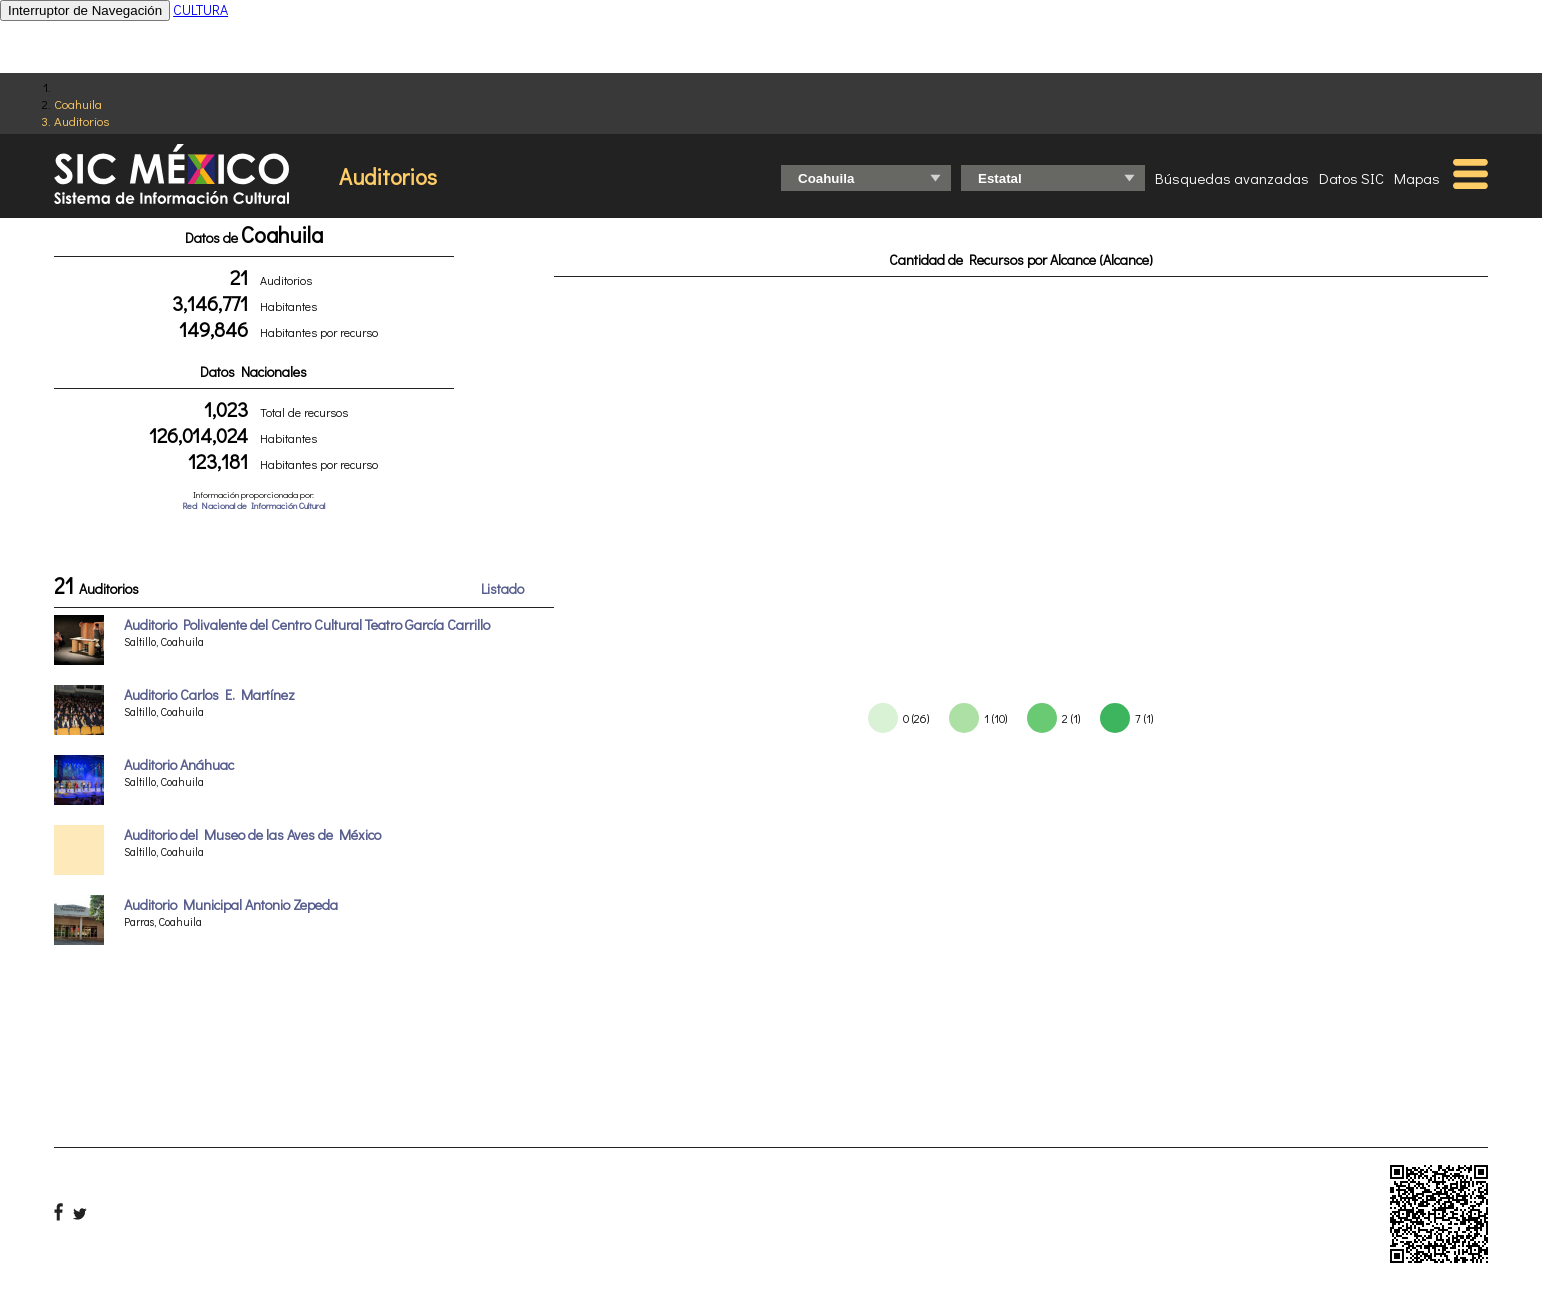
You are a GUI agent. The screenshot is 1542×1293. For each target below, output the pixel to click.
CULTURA (200, 9)
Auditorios (81, 120)
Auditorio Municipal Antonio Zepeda (231, 904)
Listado (502, 588)
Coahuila (78, 103)
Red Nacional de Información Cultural (253, 505)
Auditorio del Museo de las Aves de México (252, 834)
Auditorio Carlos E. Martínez (209, 694)
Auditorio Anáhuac (179, 764)
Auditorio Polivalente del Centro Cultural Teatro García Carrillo (307, 624)
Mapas (1417, 178)
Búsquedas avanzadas (1232, 178)
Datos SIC (1351, 178)
